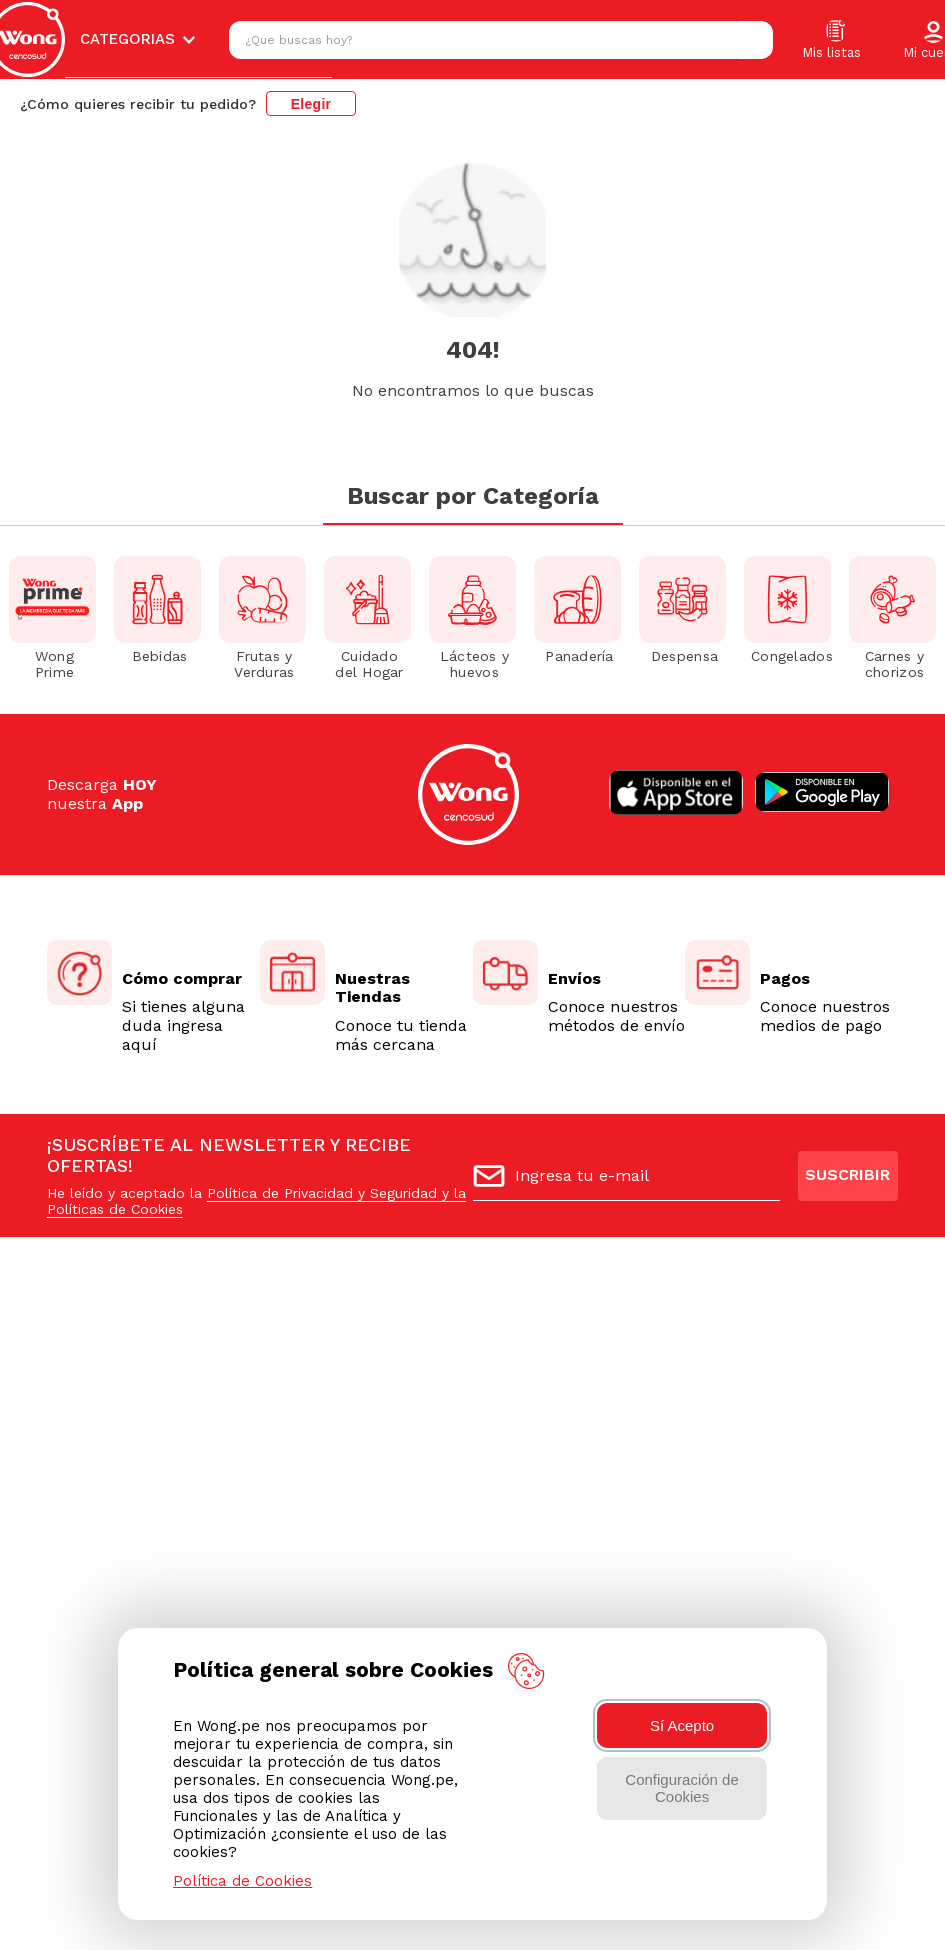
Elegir (311, 104)
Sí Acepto (682, 1725)
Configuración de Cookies (681, 1788)
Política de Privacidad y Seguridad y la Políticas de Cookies (256, 1201)
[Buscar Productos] (753, 40)
